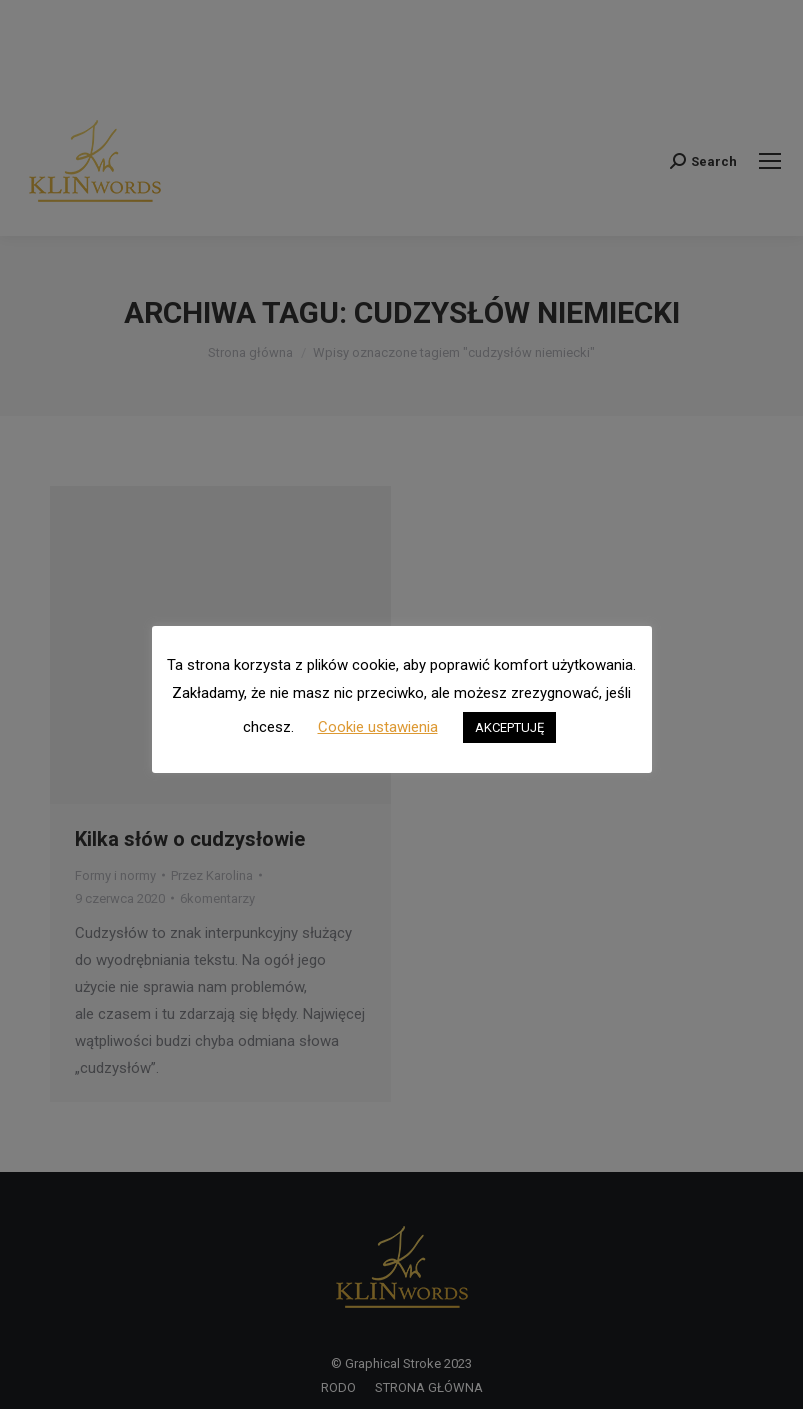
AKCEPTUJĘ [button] (509, 727)
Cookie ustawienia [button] (378, 727)
